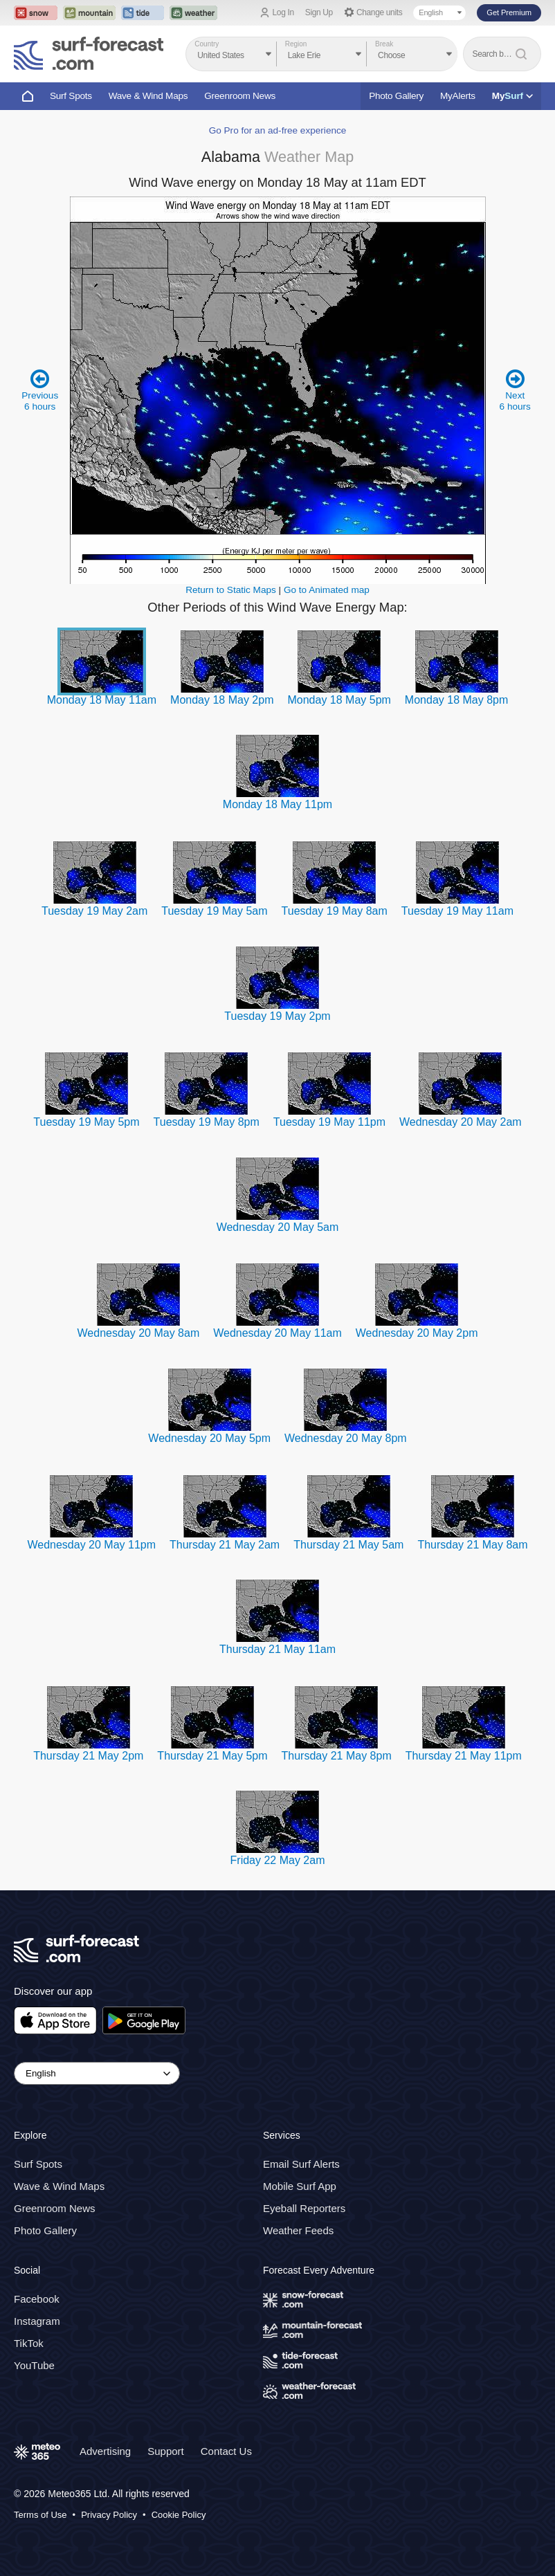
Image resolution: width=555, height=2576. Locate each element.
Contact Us (226, 2451)
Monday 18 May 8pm (456, 700)
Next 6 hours (515, 390)
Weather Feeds (298, 2230)
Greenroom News (239, 96)
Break (384, 44)
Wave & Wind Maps (148, 96)
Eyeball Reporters (304, 2208)
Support (165, 2451)
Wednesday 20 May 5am (278, 1227)
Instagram (37, 2321)
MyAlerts (457, 96)
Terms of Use (40, 2515)
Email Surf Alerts (301, 2164)
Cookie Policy (179, 2515)
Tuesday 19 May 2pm (277, 1016)
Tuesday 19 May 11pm (329, 1122)
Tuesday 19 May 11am (457, 911)
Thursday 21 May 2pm (88, 1756)
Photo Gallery (396, 96)
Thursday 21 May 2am (225, 1545)
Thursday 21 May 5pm (212, 1756)
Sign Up (319, 12)
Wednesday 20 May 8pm (345, 1438)
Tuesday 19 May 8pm (207, 1122)
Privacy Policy (109, 2515)
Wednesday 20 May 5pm (209, 1438)
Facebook (37, 2299)
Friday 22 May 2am (277, 1860)
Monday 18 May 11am (101, 700)
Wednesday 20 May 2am (460, 1122)
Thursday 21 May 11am (277, 1649)
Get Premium (508, 12)
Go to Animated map (327, 590)
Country (206, 44)
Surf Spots (71, 96)
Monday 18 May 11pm (277, 804)
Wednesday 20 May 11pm (91, 1545)
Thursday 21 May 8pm (337, 1756)
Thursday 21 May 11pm (464, 1756)
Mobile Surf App (299, 2186)
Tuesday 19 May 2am (94, 911)
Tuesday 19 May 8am (335, 911)
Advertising (105, 2451)
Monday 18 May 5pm (338, 700)
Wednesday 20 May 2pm (417, 1333)
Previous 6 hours (39, 390)
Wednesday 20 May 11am (277, 1333)
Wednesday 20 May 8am (139, 1333)
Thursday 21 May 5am (348, 1545)
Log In (283, 12)
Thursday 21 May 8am (472, 1545)
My (512, 96)
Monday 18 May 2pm (221, 700)
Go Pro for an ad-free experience (278, 130)
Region (296, 44)
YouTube (34, 2365)
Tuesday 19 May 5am (214, 911)
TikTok (29, 2343)
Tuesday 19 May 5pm (86, 1122)
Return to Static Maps (230, 590)
